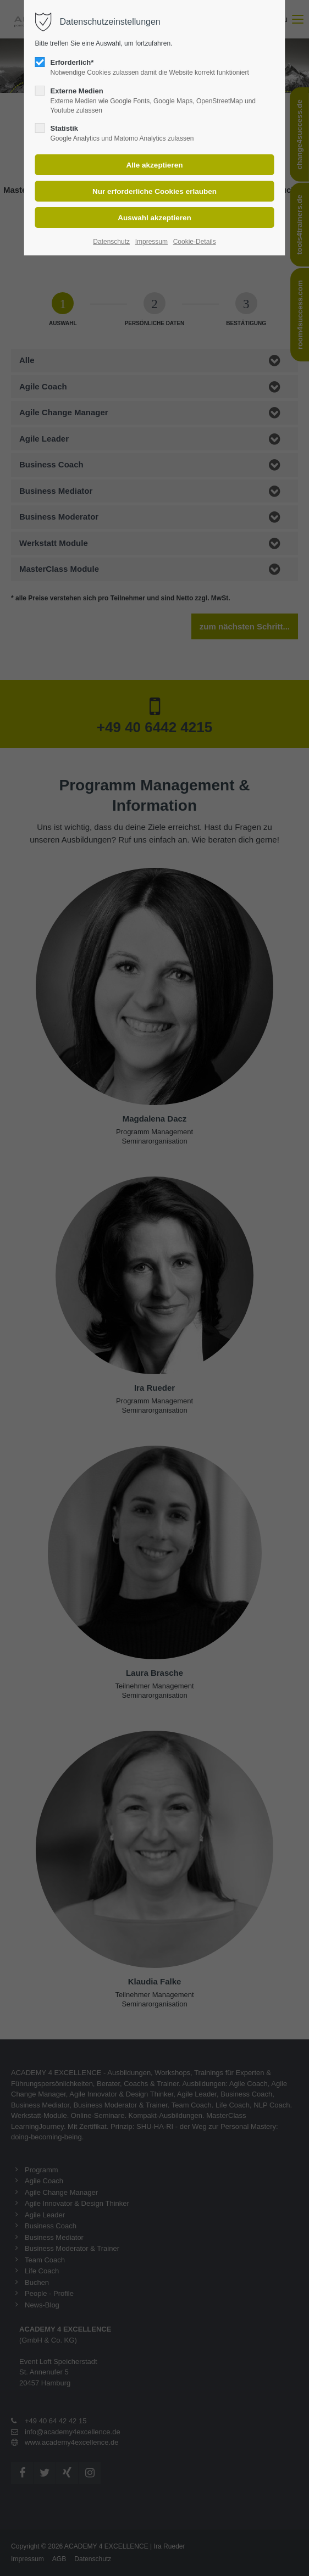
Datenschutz (111, 242)
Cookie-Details (194, 242)
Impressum (151, 242)
